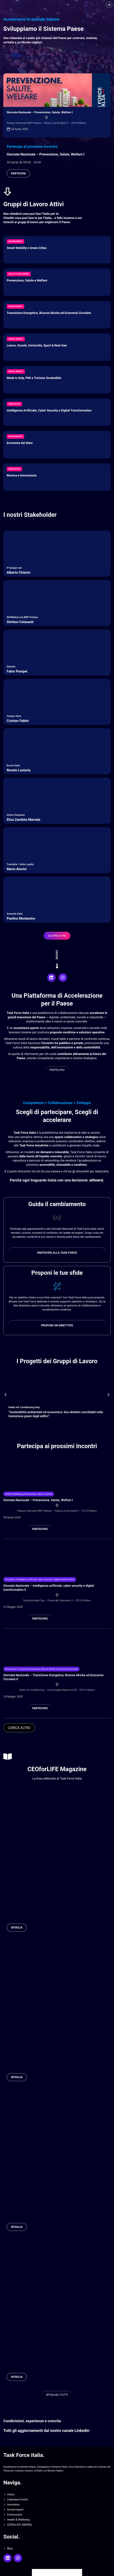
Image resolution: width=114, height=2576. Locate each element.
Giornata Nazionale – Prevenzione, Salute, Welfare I (40, 112)
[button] (5, 1395)
